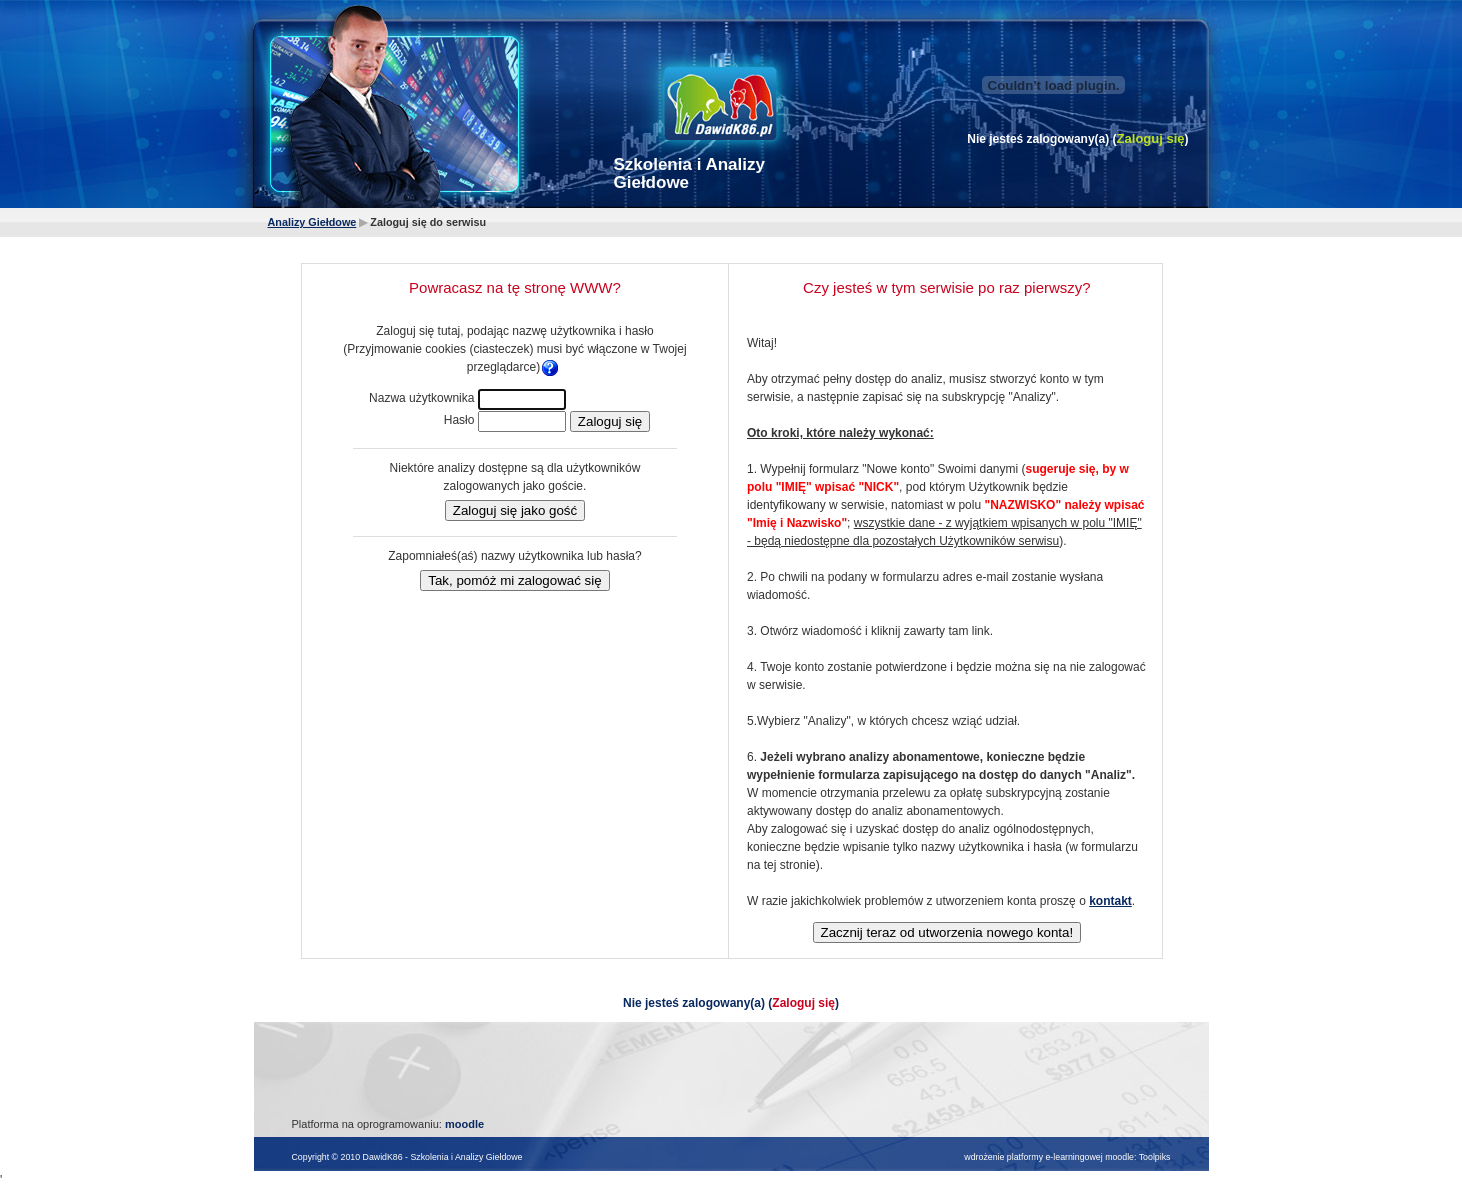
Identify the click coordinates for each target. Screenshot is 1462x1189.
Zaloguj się (1151, 138)
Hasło (459, 420)
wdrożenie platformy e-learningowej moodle (1049, 1157)
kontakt (1110, 901)
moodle (464, 1124)
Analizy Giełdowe (312, 222)
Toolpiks (1155, 1157)
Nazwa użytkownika (421, 398)
